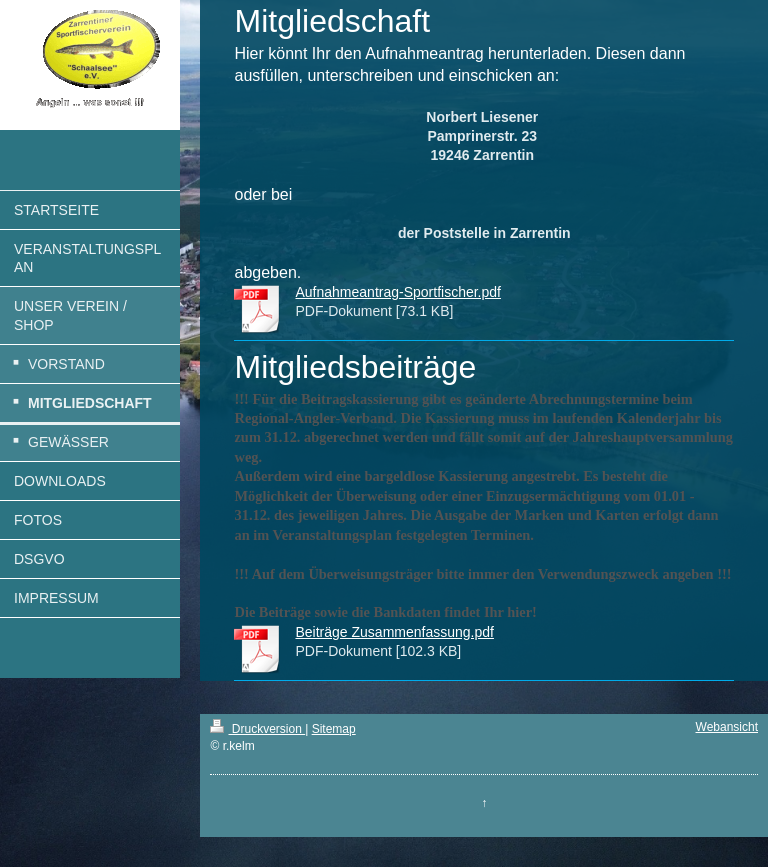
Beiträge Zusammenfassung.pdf (394, 632)
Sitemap (334, 729)
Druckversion (257, 729)
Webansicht (727, 727)
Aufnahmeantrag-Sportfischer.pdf (397, 292)
